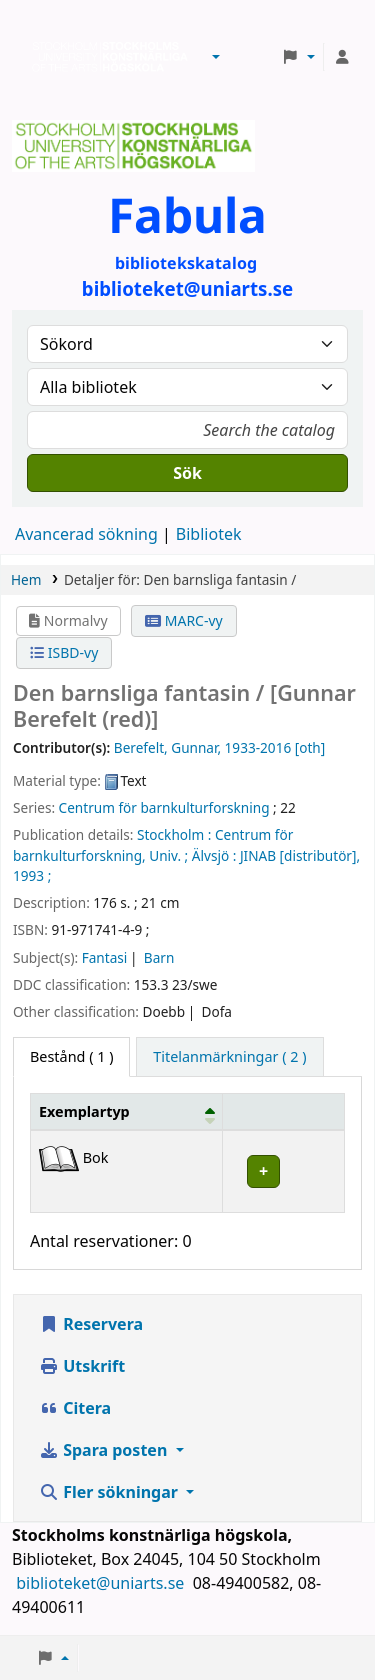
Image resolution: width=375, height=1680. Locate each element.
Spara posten (105, 1450)
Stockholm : (174, 834)
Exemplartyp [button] (84, 1111)
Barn (159, 957)
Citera (75, 1408)
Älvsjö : (214, 855)
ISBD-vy (64, 652)
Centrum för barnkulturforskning (164, 807)
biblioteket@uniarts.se (102, 1583)
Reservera (91, 1324)
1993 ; (32, 875)
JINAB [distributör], (300, 855)
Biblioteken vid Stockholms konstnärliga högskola (105, 57)
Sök (187, 473)
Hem (26, 579)
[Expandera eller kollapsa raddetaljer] (283, 1171)
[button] (216, 57)
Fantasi (105, 957)
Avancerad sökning (86, 534)
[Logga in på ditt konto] (342, 57)
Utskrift (82, 1366)
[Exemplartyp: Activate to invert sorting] (127, 1111)
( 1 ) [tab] (71, 1056)
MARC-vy (184, 620)
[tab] (229, 1057)
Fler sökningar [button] (110, 1492)
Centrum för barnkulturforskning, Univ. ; (153, 844)
